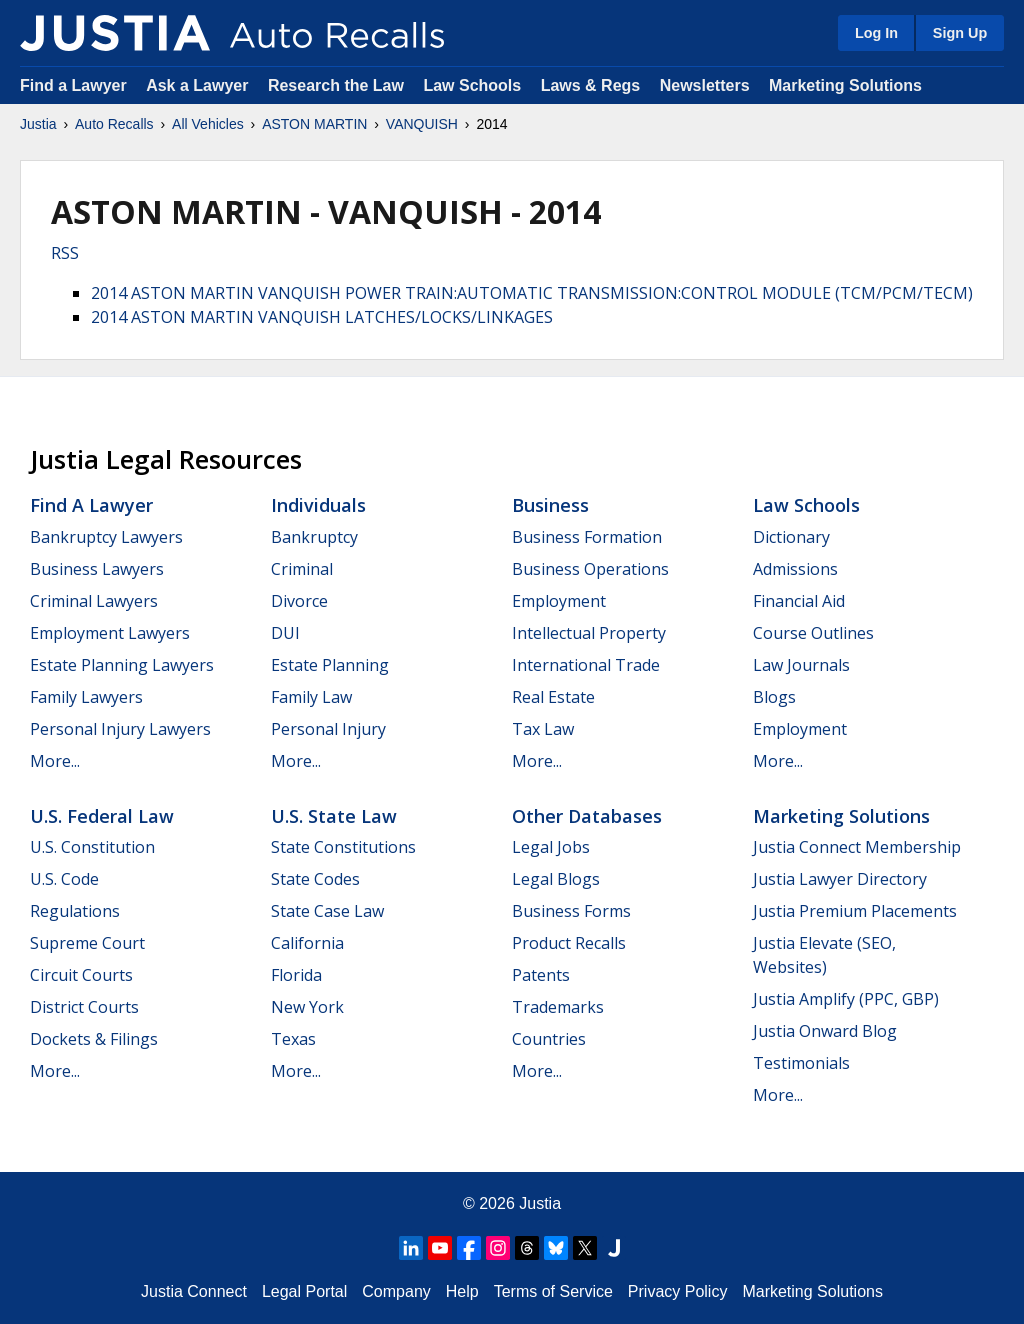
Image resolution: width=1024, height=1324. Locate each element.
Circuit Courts (81, 975)
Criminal (302, 569)
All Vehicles (208, 124)
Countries (549, 1039)
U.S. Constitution (92, 847)
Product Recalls (569, 943)
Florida (296, 975)
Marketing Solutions (845, 85)
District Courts (84, 1007)
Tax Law (543, 729)
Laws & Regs (591, 85)
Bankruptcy (314, 537)
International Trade (586, 665)
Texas (293, 1039)
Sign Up (960, 33)
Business (550, 505)
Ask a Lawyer (199, 85)
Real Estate (553, 697)
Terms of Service (553, 1291)
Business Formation (587, 537)
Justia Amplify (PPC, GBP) (846, 999)
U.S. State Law (334, 816)
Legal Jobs (551, 847)
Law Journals (801, 665)
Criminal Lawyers (94, 601)
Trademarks (558, 1007)
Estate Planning (330, 665)
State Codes (315, 879)
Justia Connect (194, 1291)
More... (55, 761)
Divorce (299, 601)
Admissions (795, 569)
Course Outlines (813, 633)
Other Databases (587, 816)
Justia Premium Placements (855, 911)
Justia (38, 124)
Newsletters (705, 85)
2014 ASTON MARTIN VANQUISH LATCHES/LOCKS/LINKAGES (322, 317)
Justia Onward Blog (825, 1031)
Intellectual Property (589, 633)
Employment (559, 601)
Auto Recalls (114, 124)
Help (462, 1291)
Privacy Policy (678, 1291)
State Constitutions (343, 847)
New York (307, 1007)
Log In (876, 33)
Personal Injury (328, 729)
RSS (65, 253)
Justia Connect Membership (857, 847)
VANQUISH (422, 124)
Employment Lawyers (110, 633)
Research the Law (336, 85)
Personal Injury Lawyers (120, 729)
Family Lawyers (86, 697)
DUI (285, 633)
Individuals (318, 505)
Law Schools (472, 85)
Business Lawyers (97, 569)
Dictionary (791, 537)
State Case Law (327, 911)
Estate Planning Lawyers (122, 665)
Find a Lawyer (73, 85)
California (307, 943)
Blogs (774, 697)
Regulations (75, 911)
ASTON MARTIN (314, 124)
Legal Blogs (556, 879)
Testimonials (801, 1063)
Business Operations (590, 569)
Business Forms (571, 911)
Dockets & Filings (94, 1039)
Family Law (311, 697)
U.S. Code (64, 879)
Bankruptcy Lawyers (106, 537)
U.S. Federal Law (102, 816)
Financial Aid (799, 601)
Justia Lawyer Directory (840, 879)
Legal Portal (304, 1291)
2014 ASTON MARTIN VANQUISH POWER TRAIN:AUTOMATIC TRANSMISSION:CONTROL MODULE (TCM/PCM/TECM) (532, 293)
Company (396, 1291)
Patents (541, 975)
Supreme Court (87, 943)
